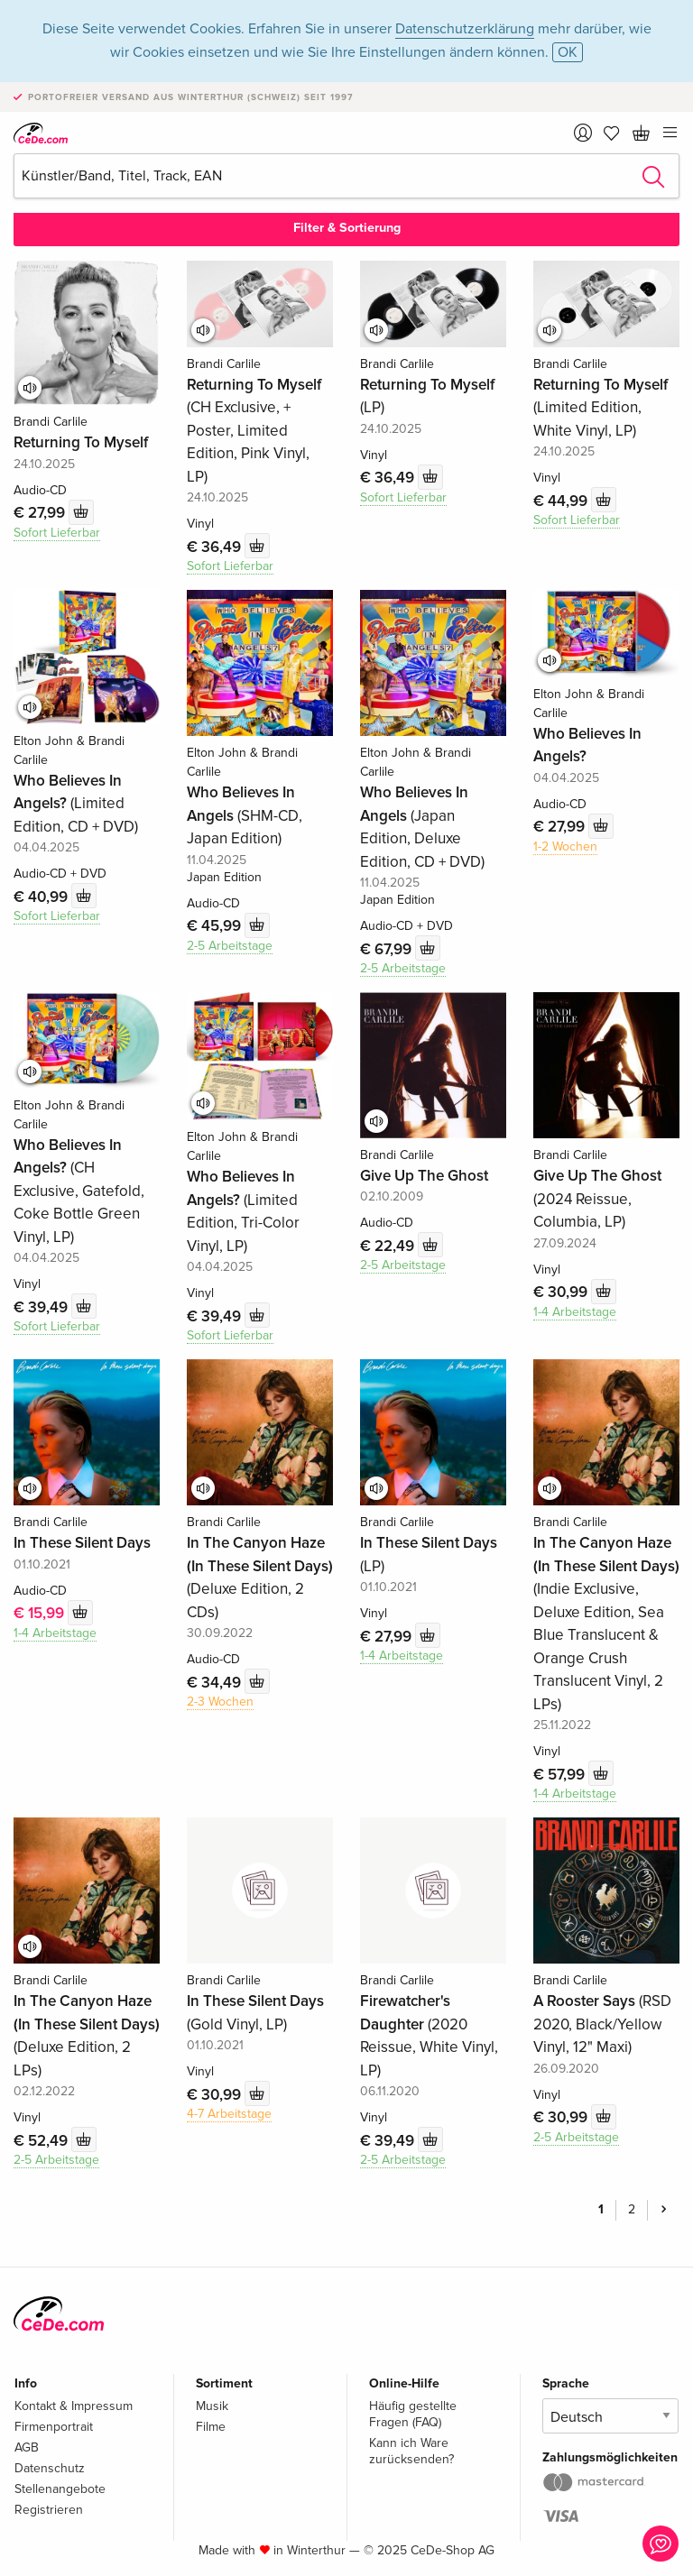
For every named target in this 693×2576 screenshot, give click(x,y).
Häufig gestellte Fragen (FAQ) (413, 2414)
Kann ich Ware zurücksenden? (411, 2451)
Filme (211, 2426)
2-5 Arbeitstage (230, 945)
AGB (26, 2447)
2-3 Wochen (220, 1701)
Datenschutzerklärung (464, 29)
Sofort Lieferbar (57, 532)
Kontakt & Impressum (73, 2406)
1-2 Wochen (565, 846)
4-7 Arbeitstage (229, 2113)
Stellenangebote (60, 2489)
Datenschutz (49, 2468)
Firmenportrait (53, 2426)
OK (568, 52)
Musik (212, 2406)
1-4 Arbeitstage (574, 1312)
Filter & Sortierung (347, 227)
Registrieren (48, 2509)
